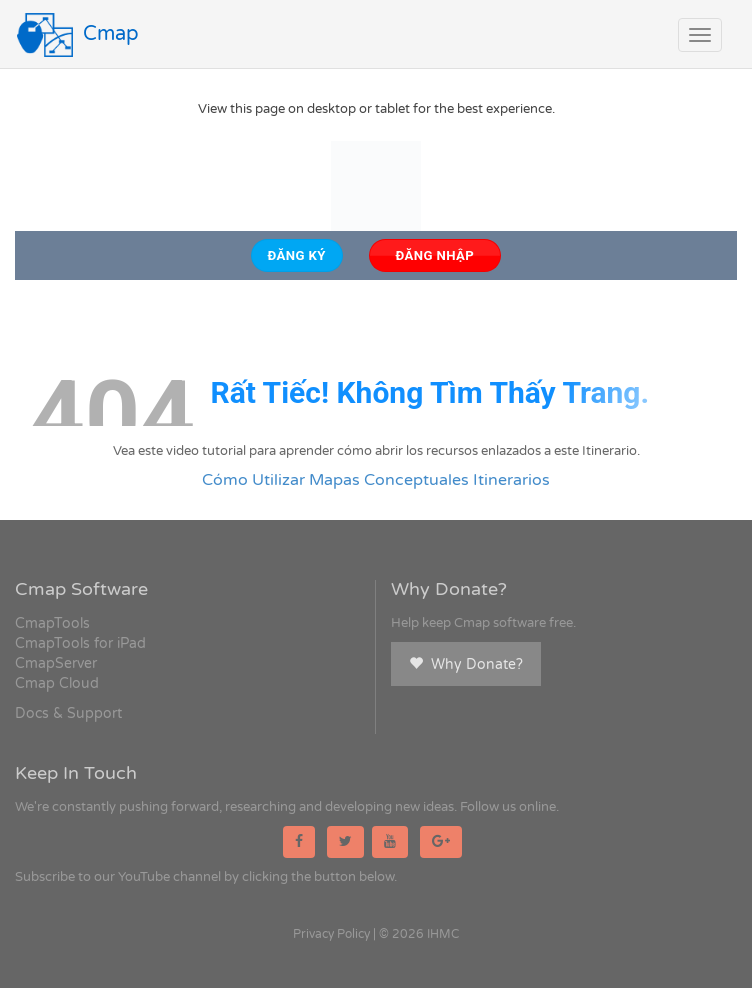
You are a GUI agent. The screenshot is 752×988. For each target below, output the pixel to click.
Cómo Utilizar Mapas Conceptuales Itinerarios (376, 480)
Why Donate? (466, 664)
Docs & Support (68, 713)
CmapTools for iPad (80, 643)
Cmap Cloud (57, 683)
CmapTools (52, 623)
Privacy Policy (331, 934)
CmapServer (56, 663)
